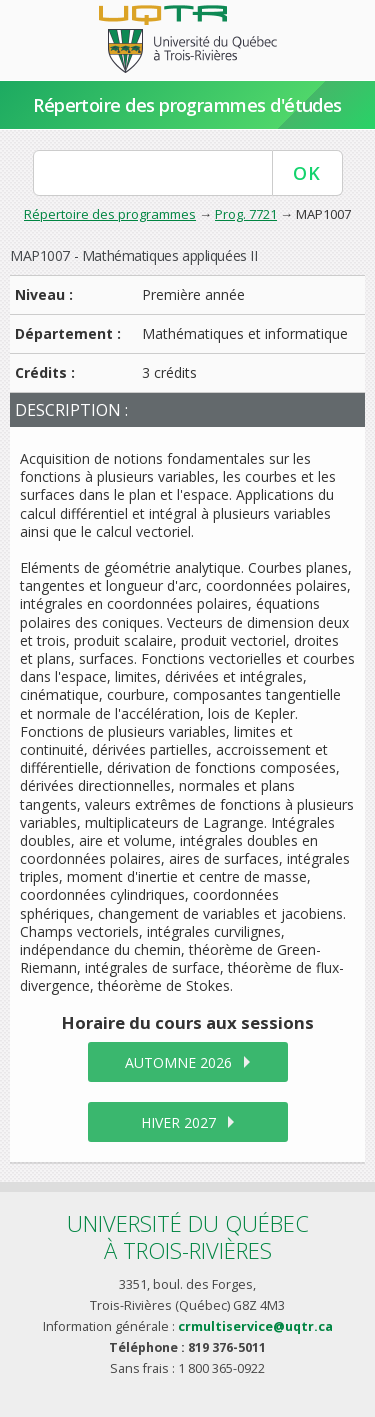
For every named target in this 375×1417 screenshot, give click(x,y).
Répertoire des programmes (110, 214)
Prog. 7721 (246, 214)
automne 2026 (178, 1062)
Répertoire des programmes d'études (187, 105)
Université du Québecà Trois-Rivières (188, 1236)
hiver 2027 (178, 1122)
